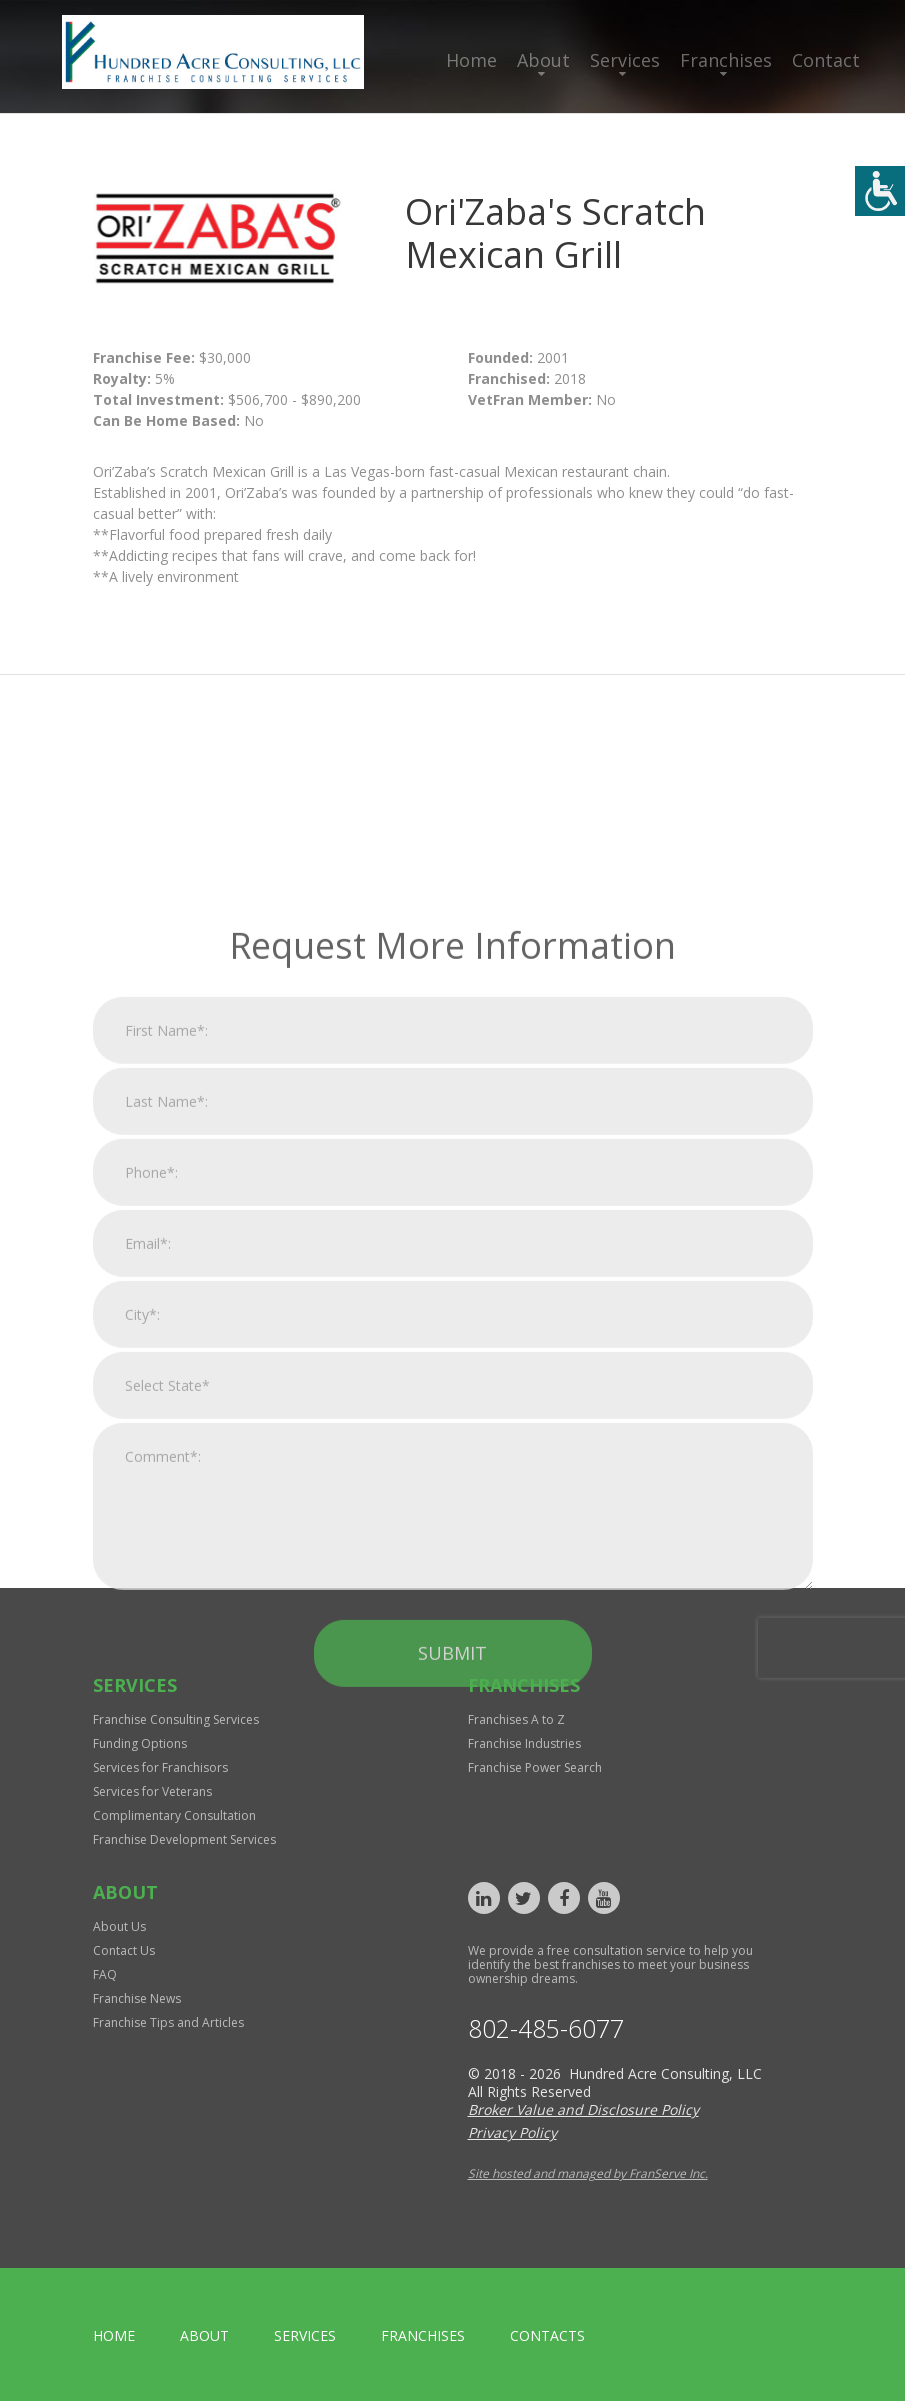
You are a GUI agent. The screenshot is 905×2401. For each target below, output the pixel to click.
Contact (826, 60)
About (543, 60)
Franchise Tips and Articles (168, 2022)
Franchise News (137, 1998)
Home (471, 60)
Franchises (726, 60)
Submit (452, 1874)
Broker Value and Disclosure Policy (583, 2109)
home (114, 2335)
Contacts (547, 2335)
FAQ (105, 1974)
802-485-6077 (546, 2028)
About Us (119, 1926)
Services (625, 60)
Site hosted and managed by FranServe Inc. (588, 2173)
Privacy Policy (512, 2132)
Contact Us (124, 1950)
